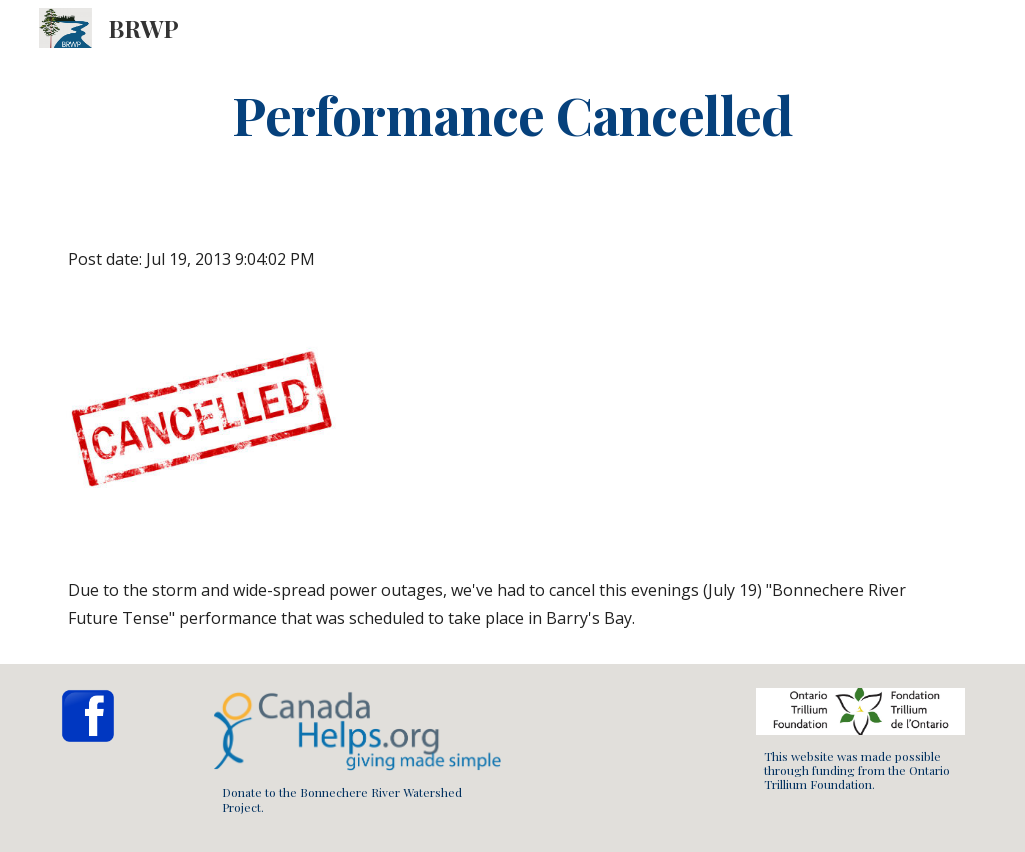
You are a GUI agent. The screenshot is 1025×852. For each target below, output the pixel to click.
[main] (513, 113)
